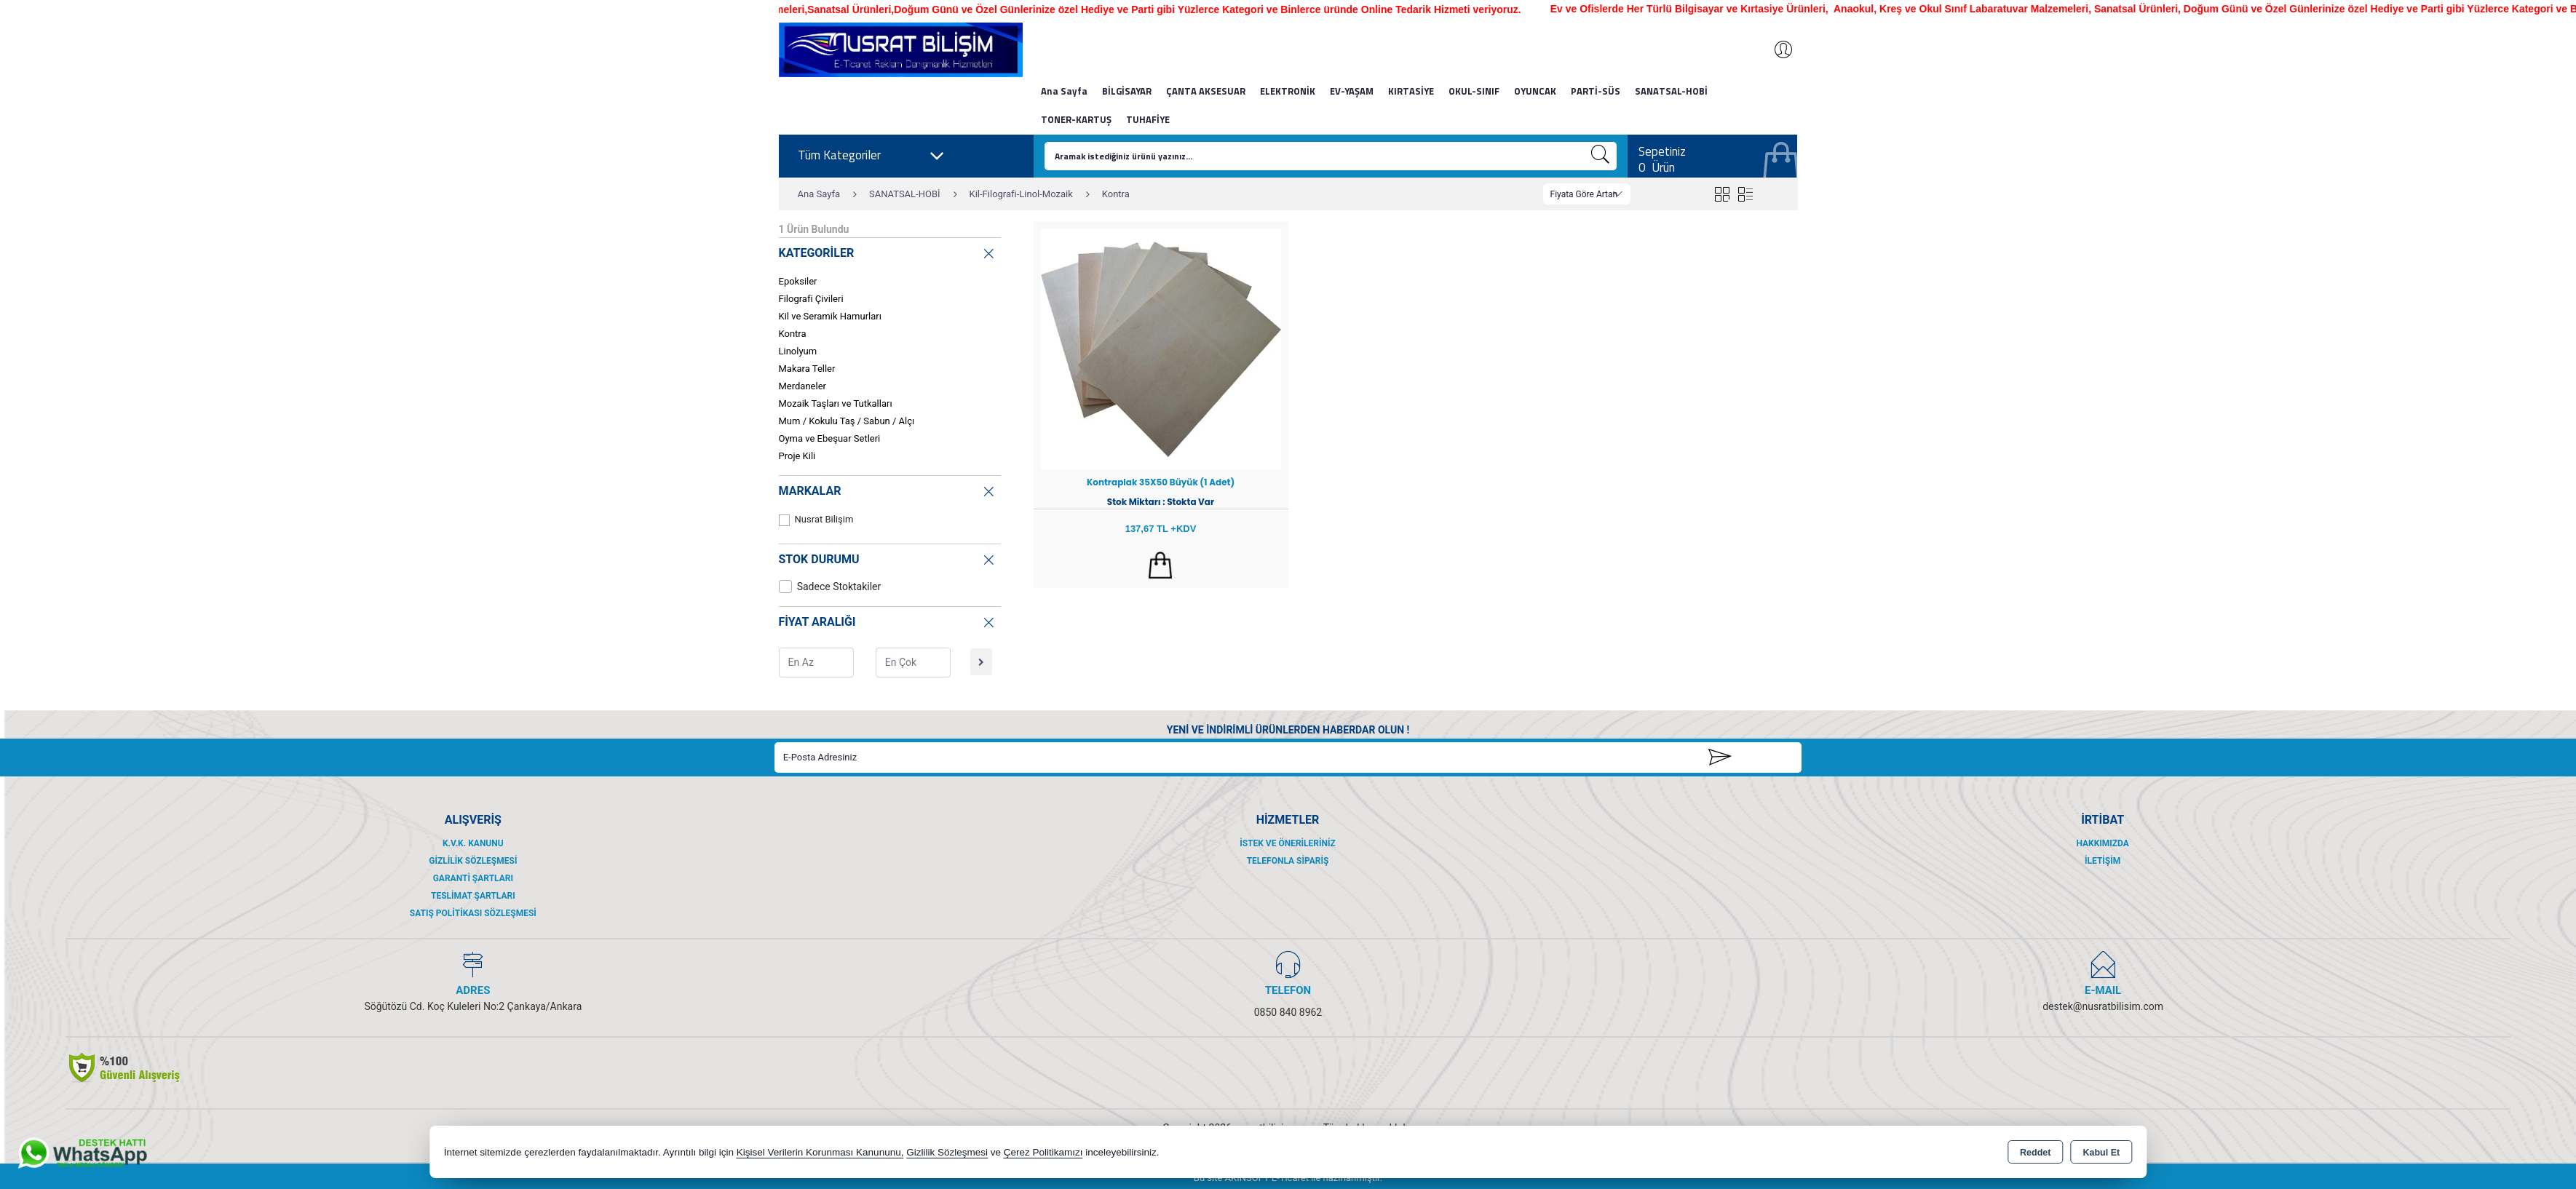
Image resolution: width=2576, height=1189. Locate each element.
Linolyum (798, 351)
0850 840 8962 (1288, 1012)
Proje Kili (797, 455)
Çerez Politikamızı (1043, 1152)
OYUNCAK (1535, 91)
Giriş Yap (1776, 49)
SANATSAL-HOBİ (1671, 91)
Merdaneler (802, 386)
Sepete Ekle (1160, 565)
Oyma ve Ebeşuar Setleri (830, 438)
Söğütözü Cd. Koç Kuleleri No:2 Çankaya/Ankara (473, 1006)
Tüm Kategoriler (871, 155)
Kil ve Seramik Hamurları (830, 316)
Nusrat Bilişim (816, 520)
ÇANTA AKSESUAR (1205, 91)
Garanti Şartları (473, 878)
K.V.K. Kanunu (473, 843)
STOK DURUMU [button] (887, 557)
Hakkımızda (2102, 843)
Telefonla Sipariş (1288, 861)
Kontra (793, 333)
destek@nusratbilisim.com (2102, 1006)
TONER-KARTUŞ (1076, 119)
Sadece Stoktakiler (830, 586)
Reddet (2035, 1153)
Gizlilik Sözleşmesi (473, 861)
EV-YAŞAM (1352, 91)
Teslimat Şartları (473, 896)
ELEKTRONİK (1287, 91)
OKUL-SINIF (1473, 91)
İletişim (2102, 861)
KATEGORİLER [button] (887, 251)
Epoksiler (798, 281)
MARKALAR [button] (887, 489)
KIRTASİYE (1411, 91)
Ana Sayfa (1064, 91)
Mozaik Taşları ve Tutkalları (835, 403)
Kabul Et (2101, 1153)
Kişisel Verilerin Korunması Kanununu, (820, 1152)
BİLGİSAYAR (1127, 91)
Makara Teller (807, 368)
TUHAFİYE (1148, 119)
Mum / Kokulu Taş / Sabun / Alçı (847, 420)
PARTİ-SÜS (1595, 91)
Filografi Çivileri (811, 298)
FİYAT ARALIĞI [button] (887, 619)
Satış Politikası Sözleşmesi (473, 913)
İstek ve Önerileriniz (1288, 843)
